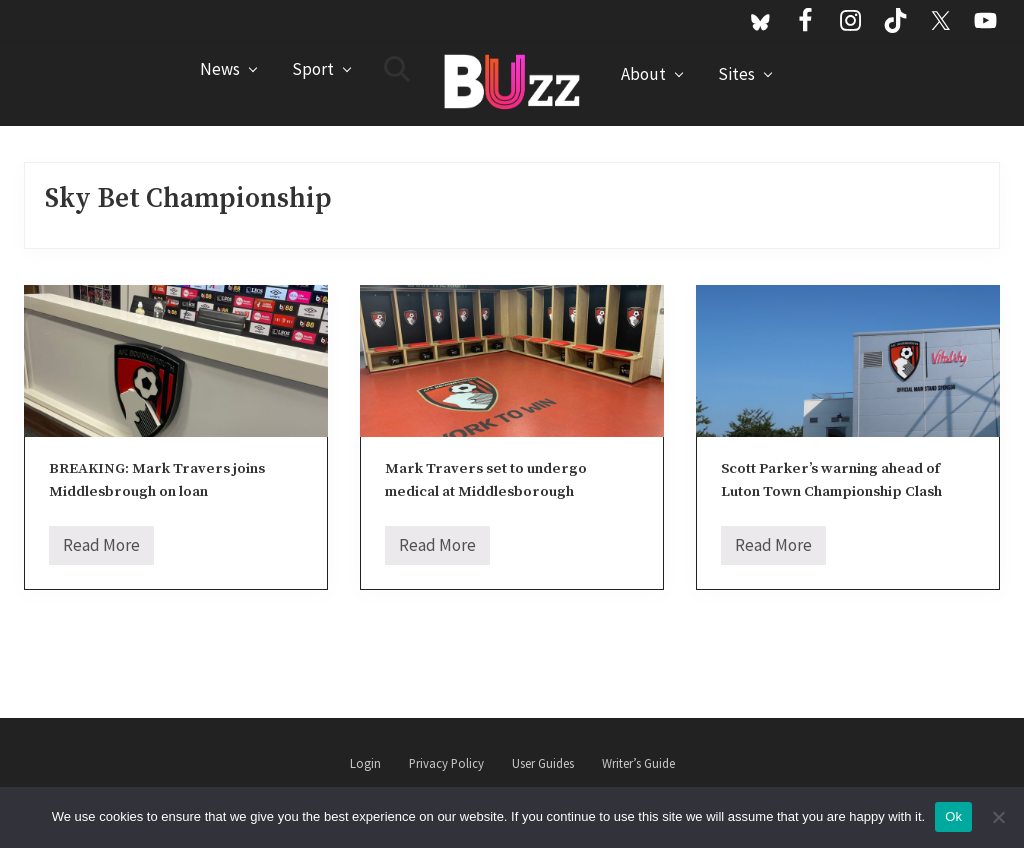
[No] (999, 817)
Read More (101, 549)
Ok (953, 816)
